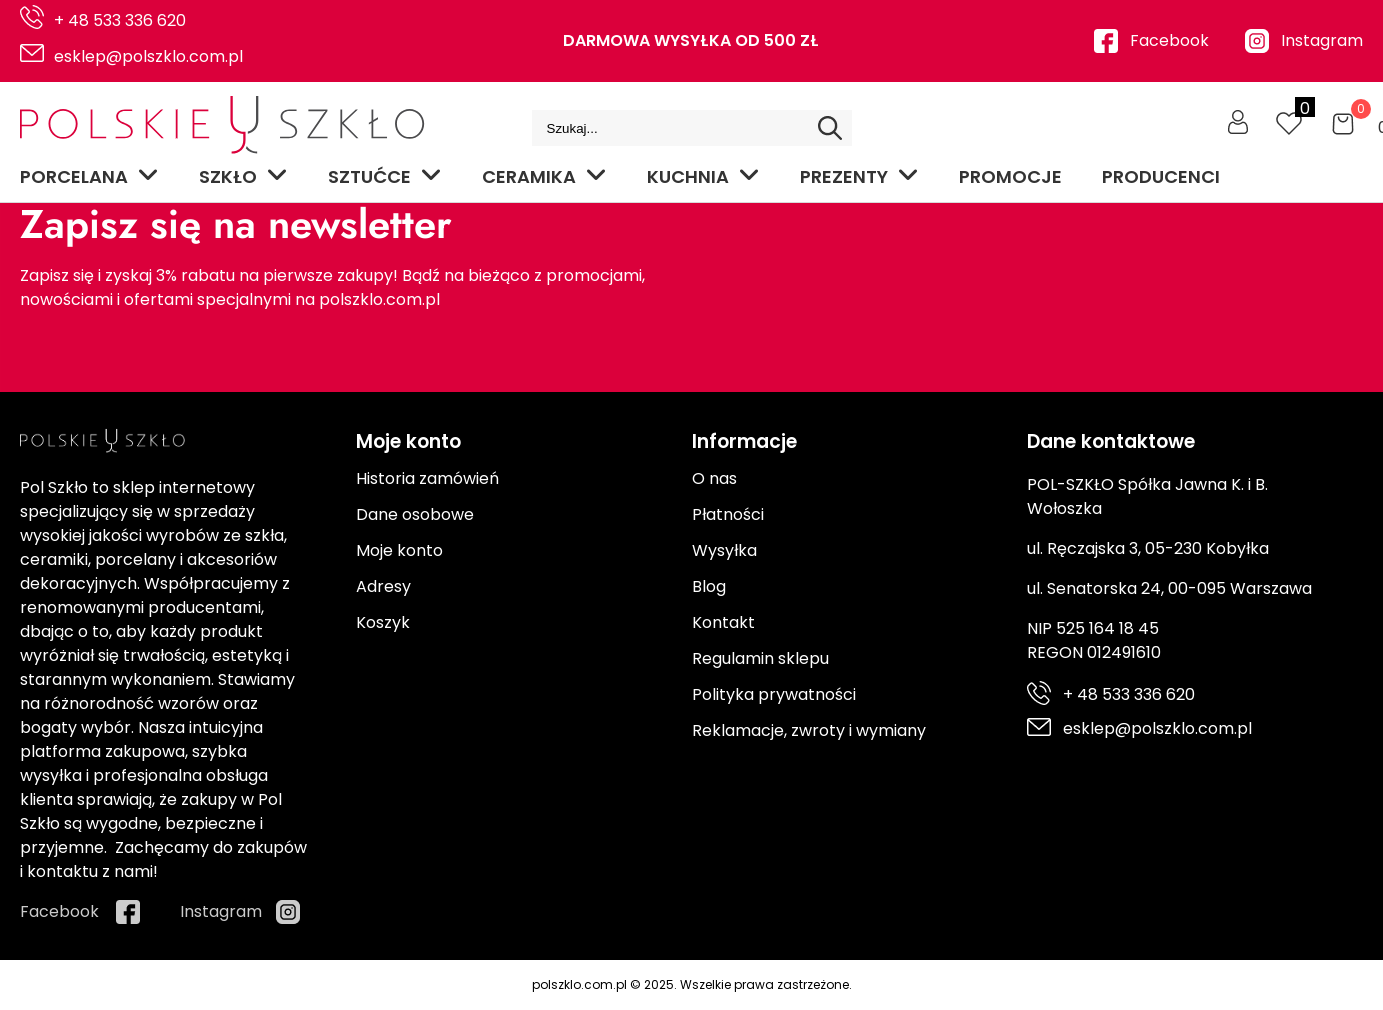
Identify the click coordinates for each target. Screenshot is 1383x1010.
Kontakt (723, 622)
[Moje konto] (1238, 122)
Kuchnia (703, 176)
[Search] (830, 128)
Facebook (1169, 40)
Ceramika (544, 176)
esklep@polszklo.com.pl (148, 56)
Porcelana (89, 176)
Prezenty (859, 176)
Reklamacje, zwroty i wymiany (809, 730)
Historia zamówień (427, 478)
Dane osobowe (415, 514)
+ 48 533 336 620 (120, 20)
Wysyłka (724, 550)
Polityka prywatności (774, 694)
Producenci (1161, 176)
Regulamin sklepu (760, 658)
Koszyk (383, 622)
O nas (714, 478)
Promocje (1010, 176)
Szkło (243, 176)
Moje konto (399, 550)
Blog (709, 586)
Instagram (1322, 40)
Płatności (728, 514)
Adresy (383, 586)
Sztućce (385, 176)
